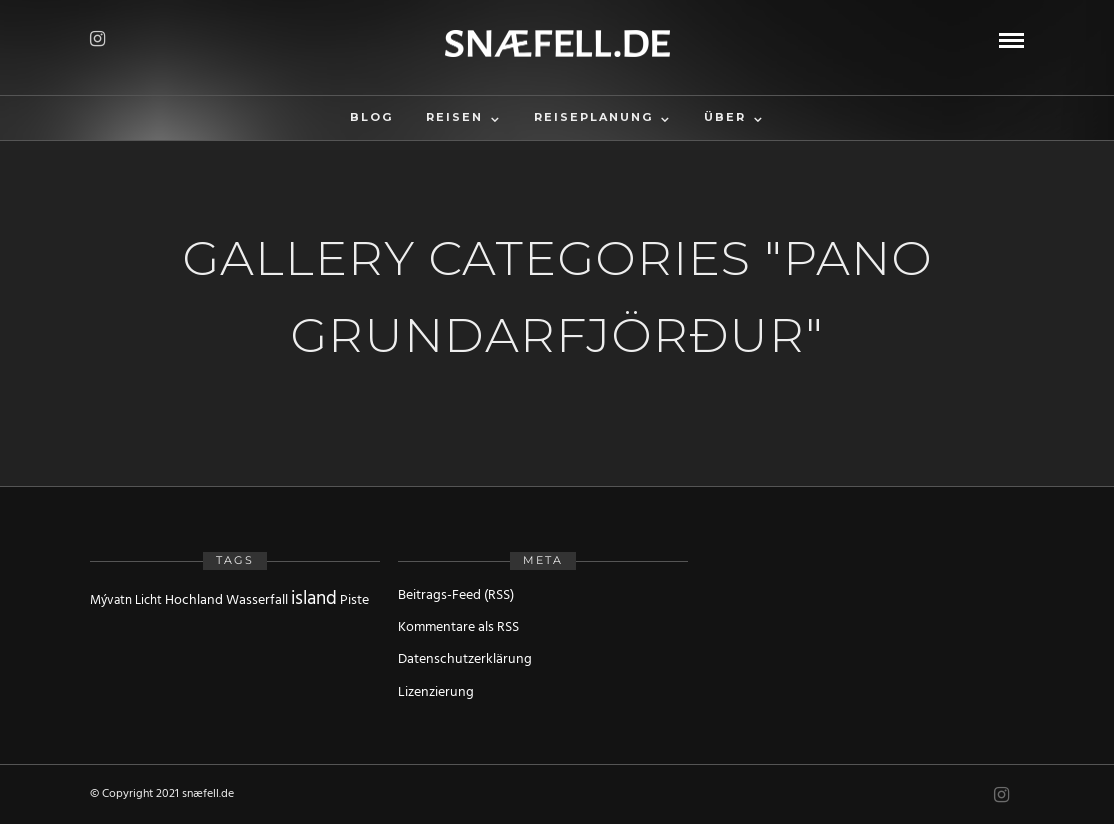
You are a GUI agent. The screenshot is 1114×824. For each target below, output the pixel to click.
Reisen (454, 117)
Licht (148, 600)
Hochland (194, 600)
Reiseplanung (593, 117)
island (314, 599)
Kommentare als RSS (458, 627)
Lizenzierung (436, 692)
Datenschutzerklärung (465, 659)
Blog (371, 117)
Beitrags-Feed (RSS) (456, 595)
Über (725, 117)
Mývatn (111, 600)
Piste (354, 600)
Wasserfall (257, 600)
